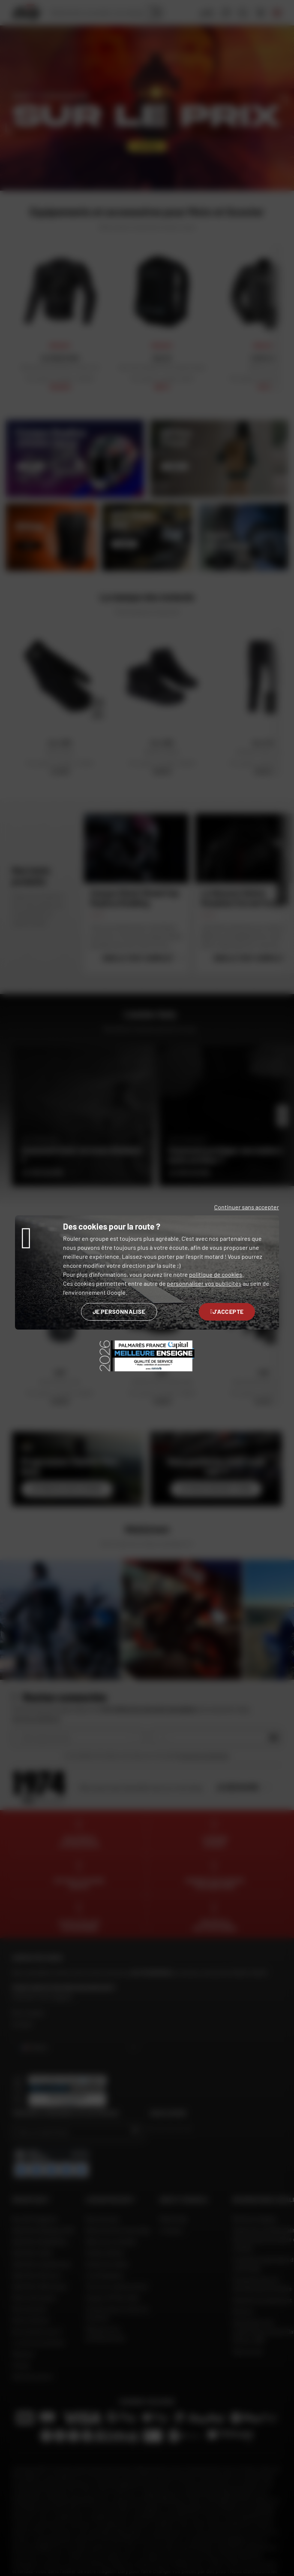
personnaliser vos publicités (204, 1283)
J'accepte (227, 1311)
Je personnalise (119, 1311)
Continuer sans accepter (246, 1206)
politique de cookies (215, 1274)
